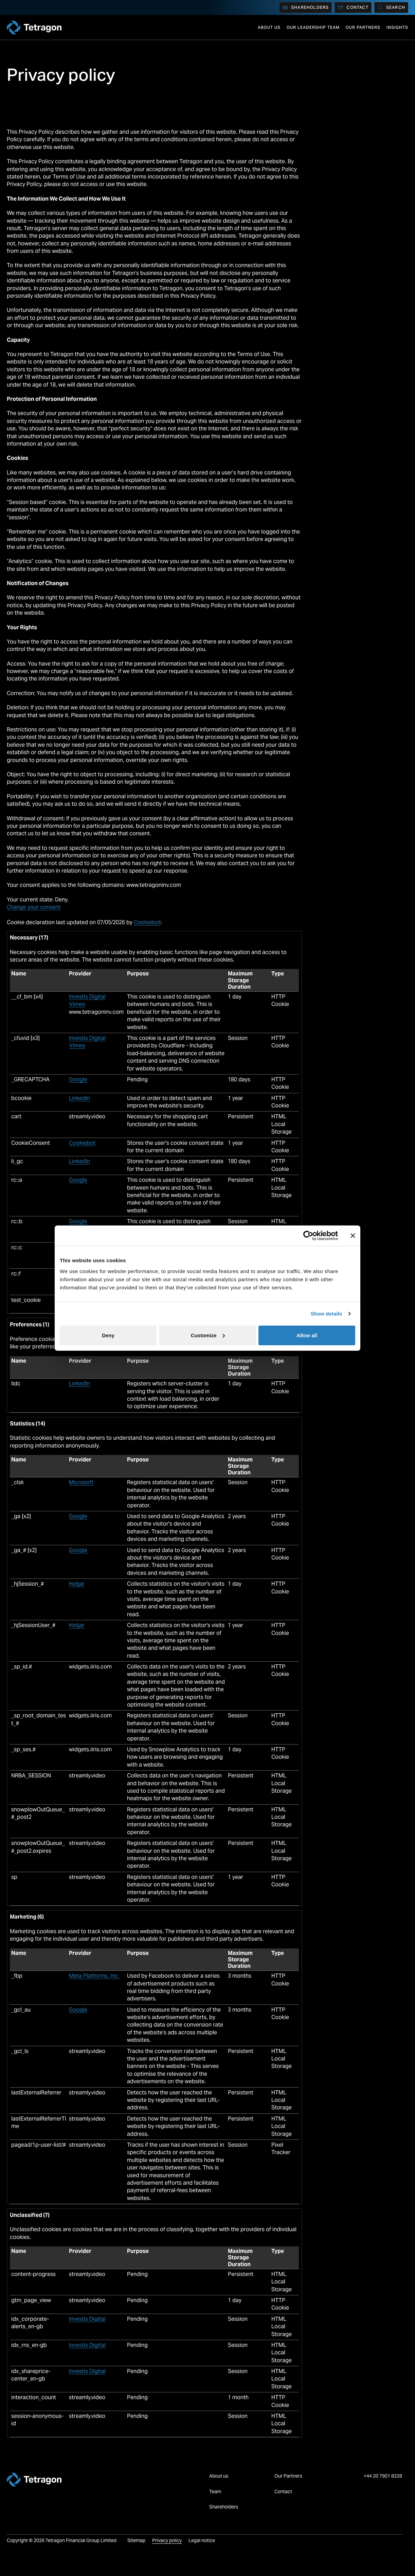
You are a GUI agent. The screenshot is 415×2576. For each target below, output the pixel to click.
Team (215, 2491)
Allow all (306, 1335)
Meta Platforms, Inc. (94, 1975)
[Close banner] (352, 1235)
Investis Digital (87, 996)
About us (269, 27)
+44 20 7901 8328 (383, 2476)
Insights (397, 27)
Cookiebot (147, 922)
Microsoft (81, 1482)
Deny (108, 1335)
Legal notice (201, 2540)
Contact (353, 7)
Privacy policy (167, 2540)
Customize (208, 1335)
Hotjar (77, 1583)
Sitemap (136, 2540)
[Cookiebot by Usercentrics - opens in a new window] (308, 1236)
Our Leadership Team (313, 27)
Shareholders (305, 7)
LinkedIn (79, 1098)
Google (78, 1079)
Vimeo (77, 1004)
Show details (326, 1314)
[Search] (391, 7)
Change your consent (33, 907)
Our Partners (363, 27)
